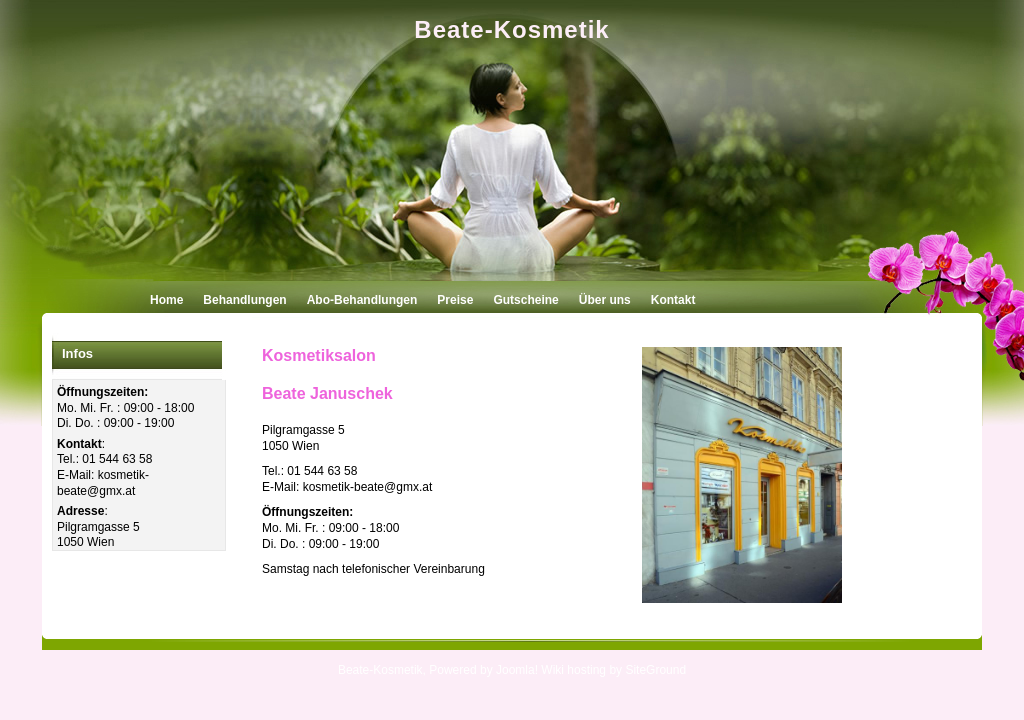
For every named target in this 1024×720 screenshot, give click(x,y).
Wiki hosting (573, 670)
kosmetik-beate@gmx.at (103, 483)
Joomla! (517, 670)
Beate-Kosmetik (511, 29)
